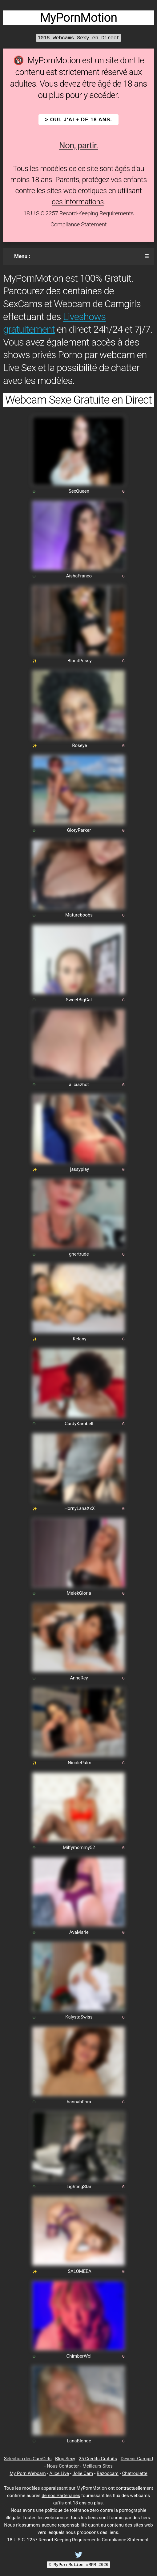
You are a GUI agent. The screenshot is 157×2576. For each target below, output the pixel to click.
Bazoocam (108, 2473)
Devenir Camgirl (137, 2458)
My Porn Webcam (28, 2473)
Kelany (79, 1339)
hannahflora (79, 2102)
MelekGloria (79, 1593)
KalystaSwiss (78, 2017)
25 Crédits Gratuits (98, 2458)
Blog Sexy (65, 2458)
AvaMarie (79, 1932)
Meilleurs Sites (98, 2466)
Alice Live (59, 2473)
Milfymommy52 (79, 1847)
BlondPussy (79, 660)
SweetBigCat (79, 1000)
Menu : (22, 256)
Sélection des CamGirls (28, 2458)
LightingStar (78, 2186)
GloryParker (79, 830)
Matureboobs (79, 915)
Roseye (79, 745)
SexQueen (79, 491)
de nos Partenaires (61, 2495)
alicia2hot (79, 1084)
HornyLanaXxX (79, 1508)
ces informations (78, 201)
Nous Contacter (63, 2466)
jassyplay (79, 1169)
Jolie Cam (82, 2473)
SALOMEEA (79, 2271)
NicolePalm (79, 1762)
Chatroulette (134, 2473)
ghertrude (79, 1254)
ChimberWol (79, 2356)
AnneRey (79, 1678)
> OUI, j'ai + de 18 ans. (78, 120)
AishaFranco (79, 576)
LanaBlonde (79, 2441)
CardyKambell (79, 1423)
